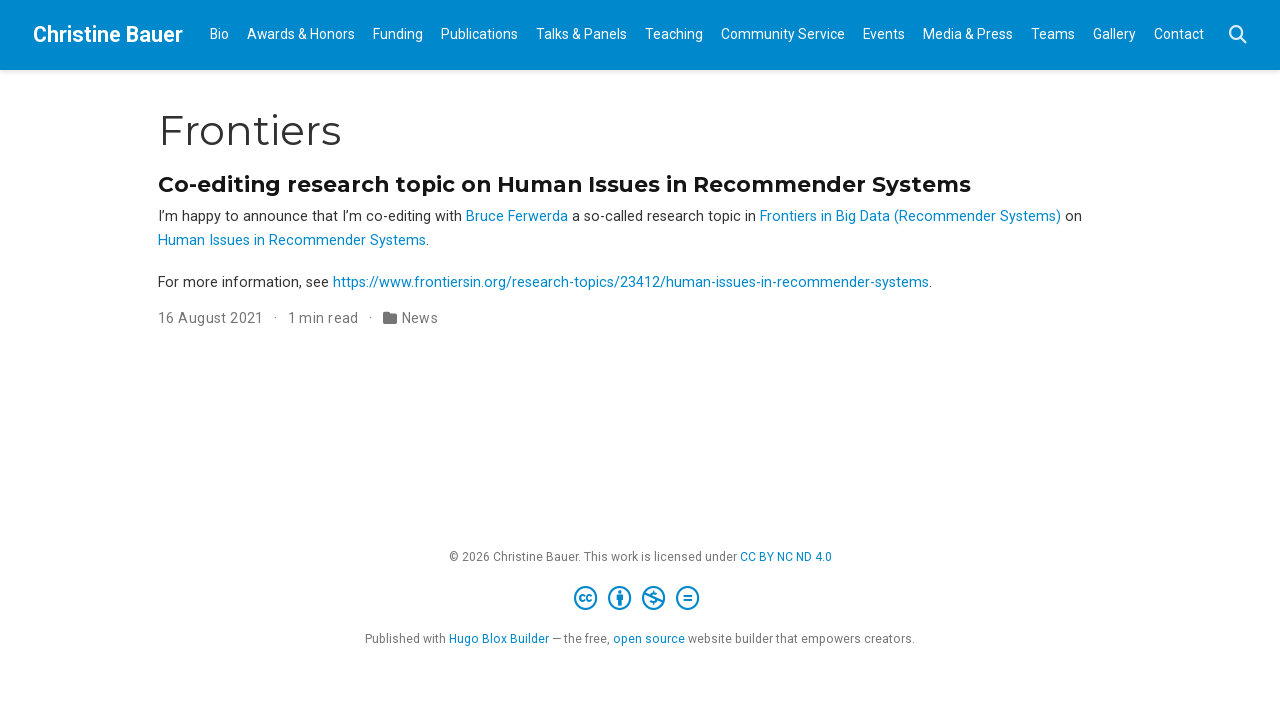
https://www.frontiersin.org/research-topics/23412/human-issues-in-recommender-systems (631, 282)
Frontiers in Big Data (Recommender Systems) (910, 216)
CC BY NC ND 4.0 (786, 557)
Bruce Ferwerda (517, 216)
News (420, 318)
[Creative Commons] (640, 599)
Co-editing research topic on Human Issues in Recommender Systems (564, 184)
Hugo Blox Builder (499, 639)
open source (649, 639)
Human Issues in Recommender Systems (292, 240)
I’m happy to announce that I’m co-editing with (312, 216)
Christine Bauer (108, 34)
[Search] (1238, 35)
